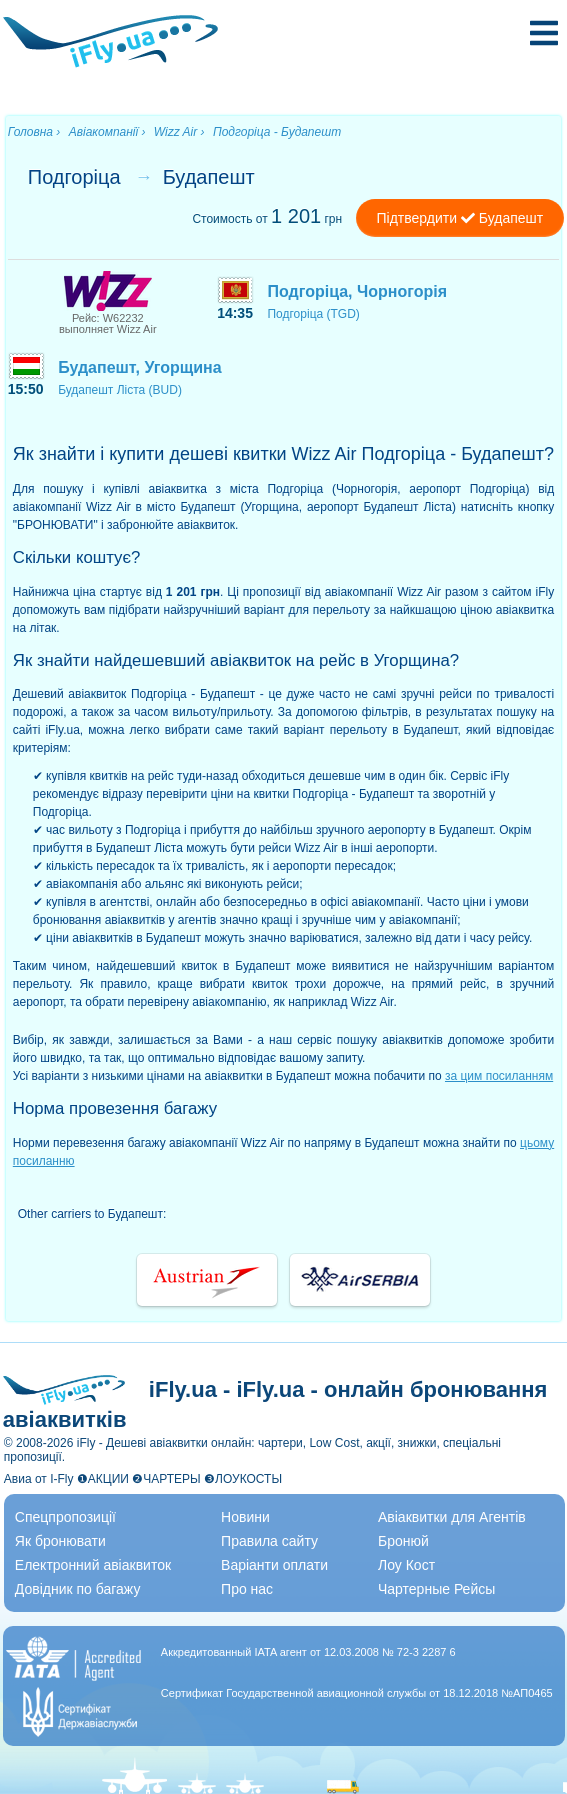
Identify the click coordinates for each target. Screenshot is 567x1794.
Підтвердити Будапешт (460, 218)
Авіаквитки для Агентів (452, 1517)
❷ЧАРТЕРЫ (166, 1479)
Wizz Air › (179, 132)
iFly (86, 1443)
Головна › (34, 132)
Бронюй (403, 1541)
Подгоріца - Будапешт (277, 132)
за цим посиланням (499, 1076)
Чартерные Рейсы (436, 1589)
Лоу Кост (406, 1565)
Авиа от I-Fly (39, 1479)
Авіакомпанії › (107, 132)
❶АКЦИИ (103, 1479)
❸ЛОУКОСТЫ (243, 1479)
